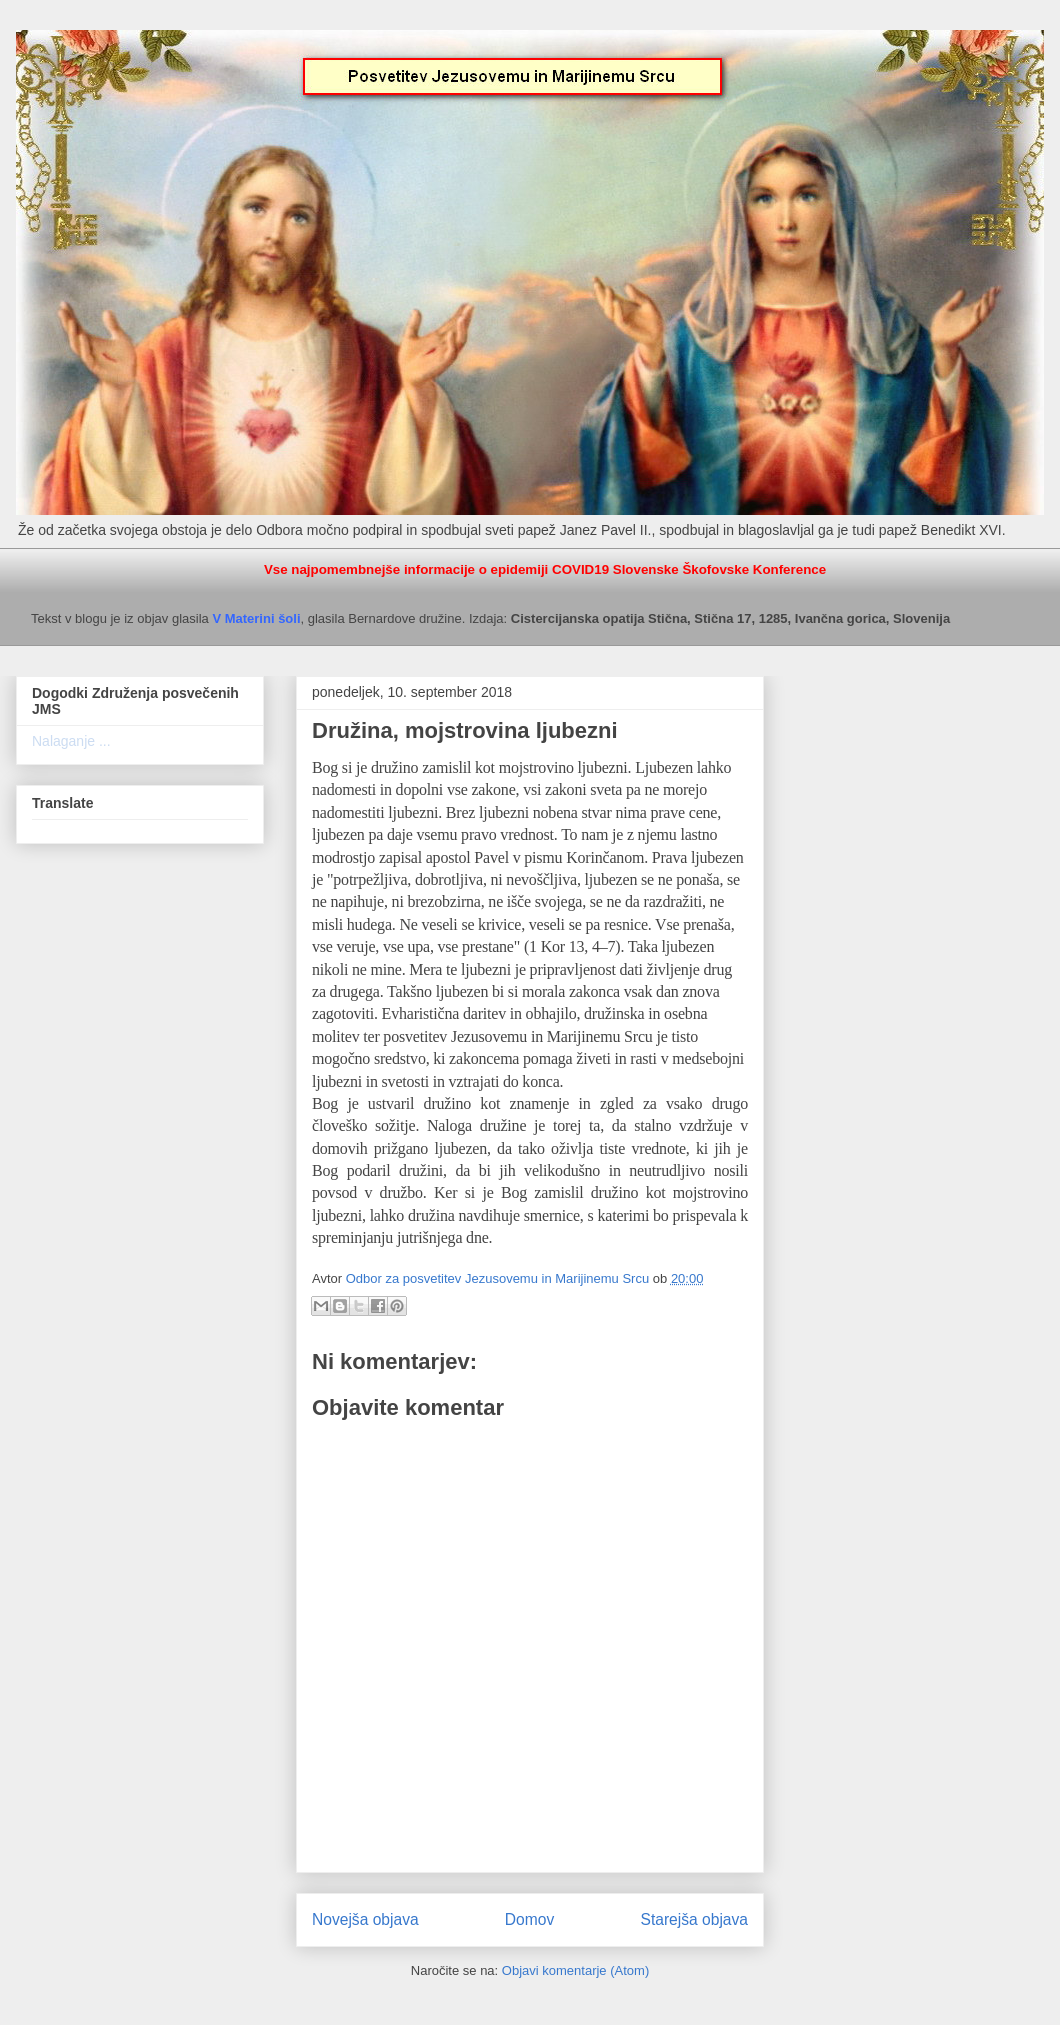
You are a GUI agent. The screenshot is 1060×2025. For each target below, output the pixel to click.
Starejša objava (695, 1919)
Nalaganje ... (71, 741)
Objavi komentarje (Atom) (575, 1970)
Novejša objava (365, 1919)
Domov (529, 1919)
